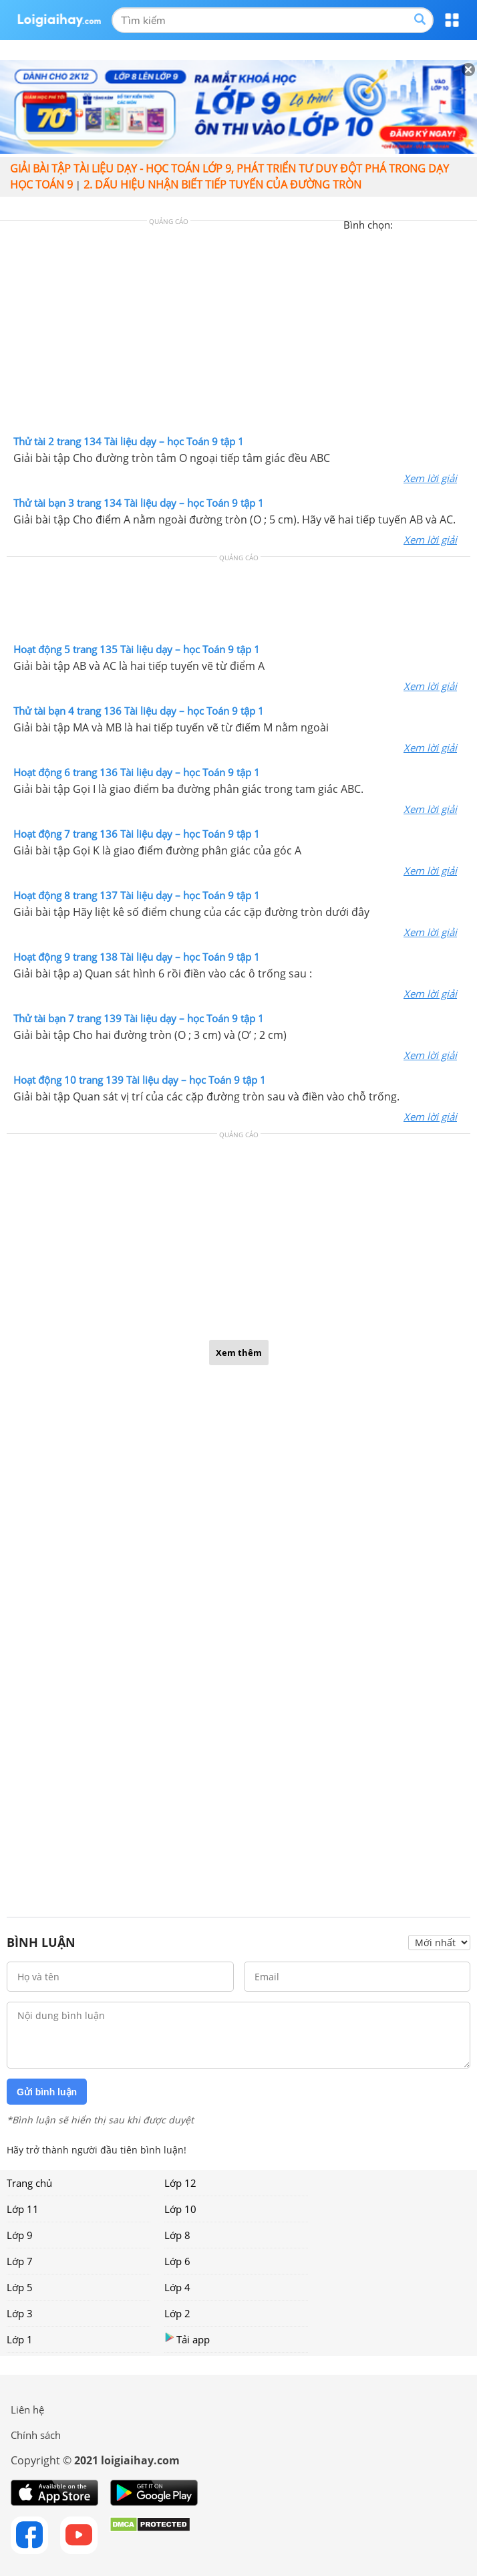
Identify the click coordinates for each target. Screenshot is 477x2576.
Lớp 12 (180, 2183)
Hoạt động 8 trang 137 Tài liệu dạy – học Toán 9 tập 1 (136, 895)
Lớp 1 (20, 2339)
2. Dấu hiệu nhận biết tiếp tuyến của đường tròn (222, 184)
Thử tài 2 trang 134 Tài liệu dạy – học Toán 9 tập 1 (128, 441)
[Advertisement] (238, 331)
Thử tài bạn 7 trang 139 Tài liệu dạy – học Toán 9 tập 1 (138, 1018)
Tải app (187, 2339)
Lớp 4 (177, 2287)
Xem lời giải (430, 478)
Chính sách (36, 2435)
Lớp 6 (177, 2261)
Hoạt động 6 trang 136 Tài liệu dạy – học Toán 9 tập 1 (136, 772)
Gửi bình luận (47, 2092)
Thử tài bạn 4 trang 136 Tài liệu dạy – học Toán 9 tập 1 (138, 710)
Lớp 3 (20, 2313)
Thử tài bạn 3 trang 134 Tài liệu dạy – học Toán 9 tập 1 (138, 502)
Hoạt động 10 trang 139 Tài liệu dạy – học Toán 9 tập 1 (139, 1079)
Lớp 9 (20, 2235)
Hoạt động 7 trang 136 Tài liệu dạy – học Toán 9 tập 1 (136, 833)
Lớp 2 (177, 2313)
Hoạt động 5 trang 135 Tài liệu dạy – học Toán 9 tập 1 (136, 649)
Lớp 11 (23, 2209)
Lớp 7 (20, 2261)
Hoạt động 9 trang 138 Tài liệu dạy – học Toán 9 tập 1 (136, 956)
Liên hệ (27, 2409)
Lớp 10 (180, 2209)
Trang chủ (29, 2183)
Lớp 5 (20, 2287)
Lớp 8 (177, 2235)
